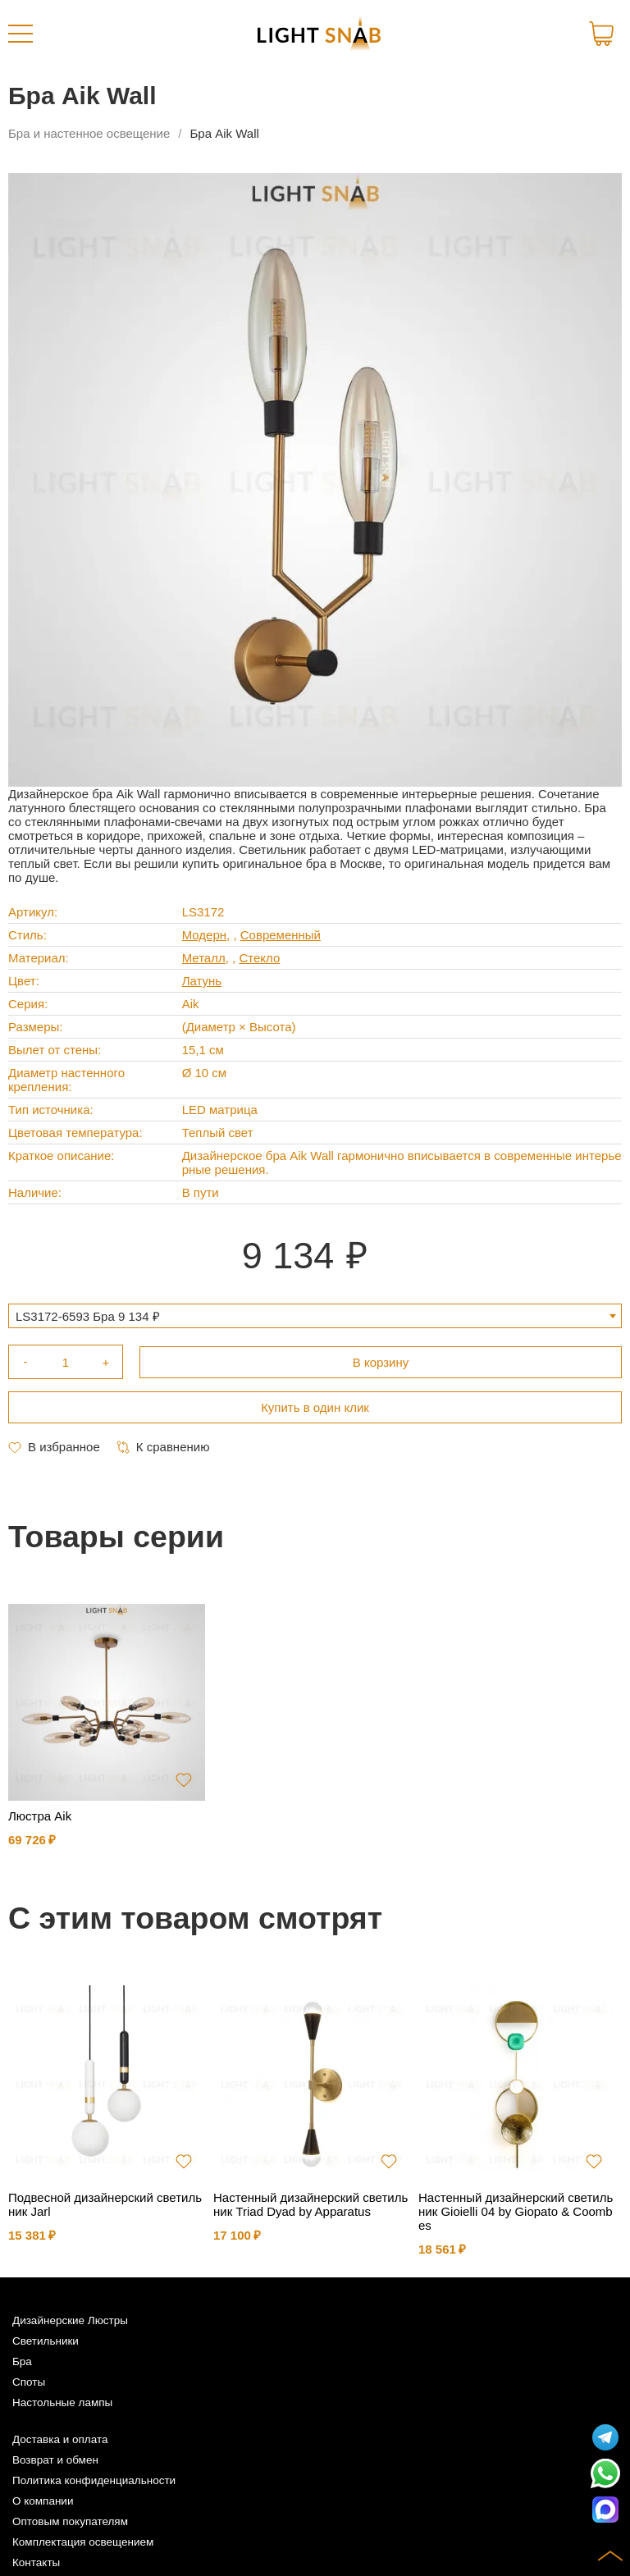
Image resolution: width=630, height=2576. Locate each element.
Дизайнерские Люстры (70, 2320)
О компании (42, 2501)
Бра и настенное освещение (89, 133)
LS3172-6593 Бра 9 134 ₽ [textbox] (88, 1316)
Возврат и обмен (55, 2460)
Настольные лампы (62, 2402)
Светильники (45, 2341)
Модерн (204, 935)
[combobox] (315, 1316)
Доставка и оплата (59, 2439)
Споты (28, 2382)
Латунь (202, 981)
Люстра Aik (39, 1816)
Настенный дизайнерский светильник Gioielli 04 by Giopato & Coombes (515, 2211)
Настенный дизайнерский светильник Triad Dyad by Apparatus (310, 2204)
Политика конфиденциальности (94, 2480)
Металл (204, 958)
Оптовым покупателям (70, 2521)
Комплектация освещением (82, 2542)
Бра (22, 2361)
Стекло (259, 958)
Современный (280, 935)
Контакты (36, 2562)
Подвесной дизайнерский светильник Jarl (105, 2204)
